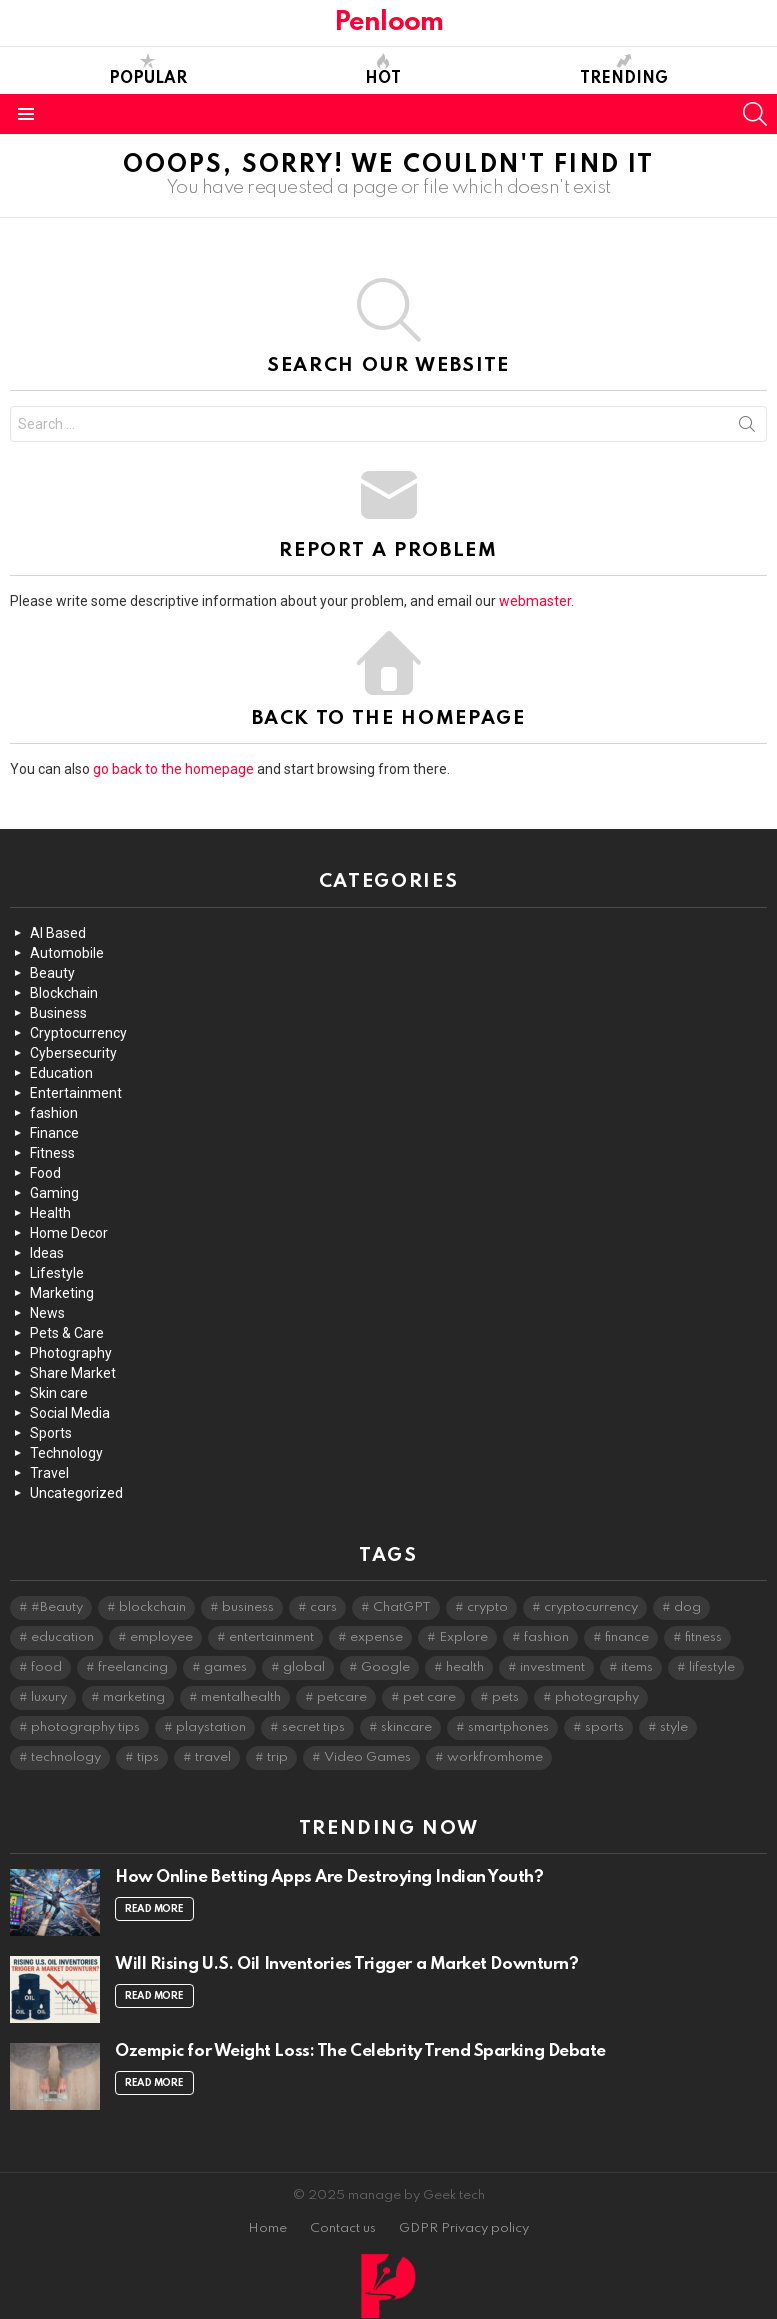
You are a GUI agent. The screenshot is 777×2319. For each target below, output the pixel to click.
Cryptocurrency (78, 1033)
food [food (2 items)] (46, 1667)
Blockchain (64, 993)
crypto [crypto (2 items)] (487, 1607)
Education (61, 1073)
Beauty (52, 973)
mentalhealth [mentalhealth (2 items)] (241, 1697)
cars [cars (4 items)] (323, 1607)
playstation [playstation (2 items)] (211, 1727)
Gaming (54, 1193)
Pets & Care (67, 1333)
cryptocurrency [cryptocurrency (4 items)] (591, 1607)
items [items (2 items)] (637, 1667)
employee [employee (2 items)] (161, 1637)
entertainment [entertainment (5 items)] (271, 1637)
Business (58, 1013)
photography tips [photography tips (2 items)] (85, 1727)
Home (267, 2228)
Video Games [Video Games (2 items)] (367, 1757)
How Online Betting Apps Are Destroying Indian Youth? (329, 1877)
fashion (54, 1113)
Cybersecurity (73, 1053)
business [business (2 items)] (248, 1607)
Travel (49, 1473)
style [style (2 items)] (674, 1727)
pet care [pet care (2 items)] (429, 1697)
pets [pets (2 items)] (505, 1697)
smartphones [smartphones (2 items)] (508, 1727)
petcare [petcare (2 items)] (342, 1697)
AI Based (58, 933)
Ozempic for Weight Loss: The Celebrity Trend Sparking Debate (360, 2051)
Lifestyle (57, 1273)
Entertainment (76, 1093)
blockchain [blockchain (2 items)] (152, 1607)
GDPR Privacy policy (464, 2228)
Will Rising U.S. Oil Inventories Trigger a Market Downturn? (346, 1964)
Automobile (67, 953)
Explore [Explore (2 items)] (463, 1637)
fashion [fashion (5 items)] (546, 1637)
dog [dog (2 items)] (687, 1607)
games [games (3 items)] (225, 1667)
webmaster (535, 601)
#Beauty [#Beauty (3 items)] (57, 1607)
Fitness (52, 1153)
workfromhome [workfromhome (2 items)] (495, 1757)
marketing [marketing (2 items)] (134, 1697)
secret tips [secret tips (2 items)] (313, 1727)
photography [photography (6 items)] (597, 1697)
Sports (51, 1433)
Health (50, 1213)
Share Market (73, 1373)
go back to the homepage (173, 769)
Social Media (70, 1413)
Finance (54, 1133)
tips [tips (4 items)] (148, 1757)
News (47, 1313)
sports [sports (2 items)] (604, 1727)
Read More (154, 1909)
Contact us (343, 2228)
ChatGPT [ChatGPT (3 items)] (402, 1607)
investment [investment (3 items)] (552, 1667)
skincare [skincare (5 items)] (406, 1727)
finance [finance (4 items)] (627, 1637)
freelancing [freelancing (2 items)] (133, 1667)
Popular (148, 70)
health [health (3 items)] (465, 1667)
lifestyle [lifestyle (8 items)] (712, 1667)
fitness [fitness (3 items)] (703, 1637)
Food (45, 1173)
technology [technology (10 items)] (66, 1757)
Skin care (59, 1393)
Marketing (62, 1293)
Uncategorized (76, 1493)
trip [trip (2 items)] (277, 1757)
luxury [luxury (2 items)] (49, 1697)
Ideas (47, 1253)
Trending (624, 70)
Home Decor (69, 1233)
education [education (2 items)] (62, 1637)
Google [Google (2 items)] (385, 1667)
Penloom (389, 22)
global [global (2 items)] (304, 1667)
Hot (383, 70)
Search (747, 428)
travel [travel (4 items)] (213, 1757)
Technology (66, 1453)
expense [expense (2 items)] (376, 1637)
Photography (71, 1353)
